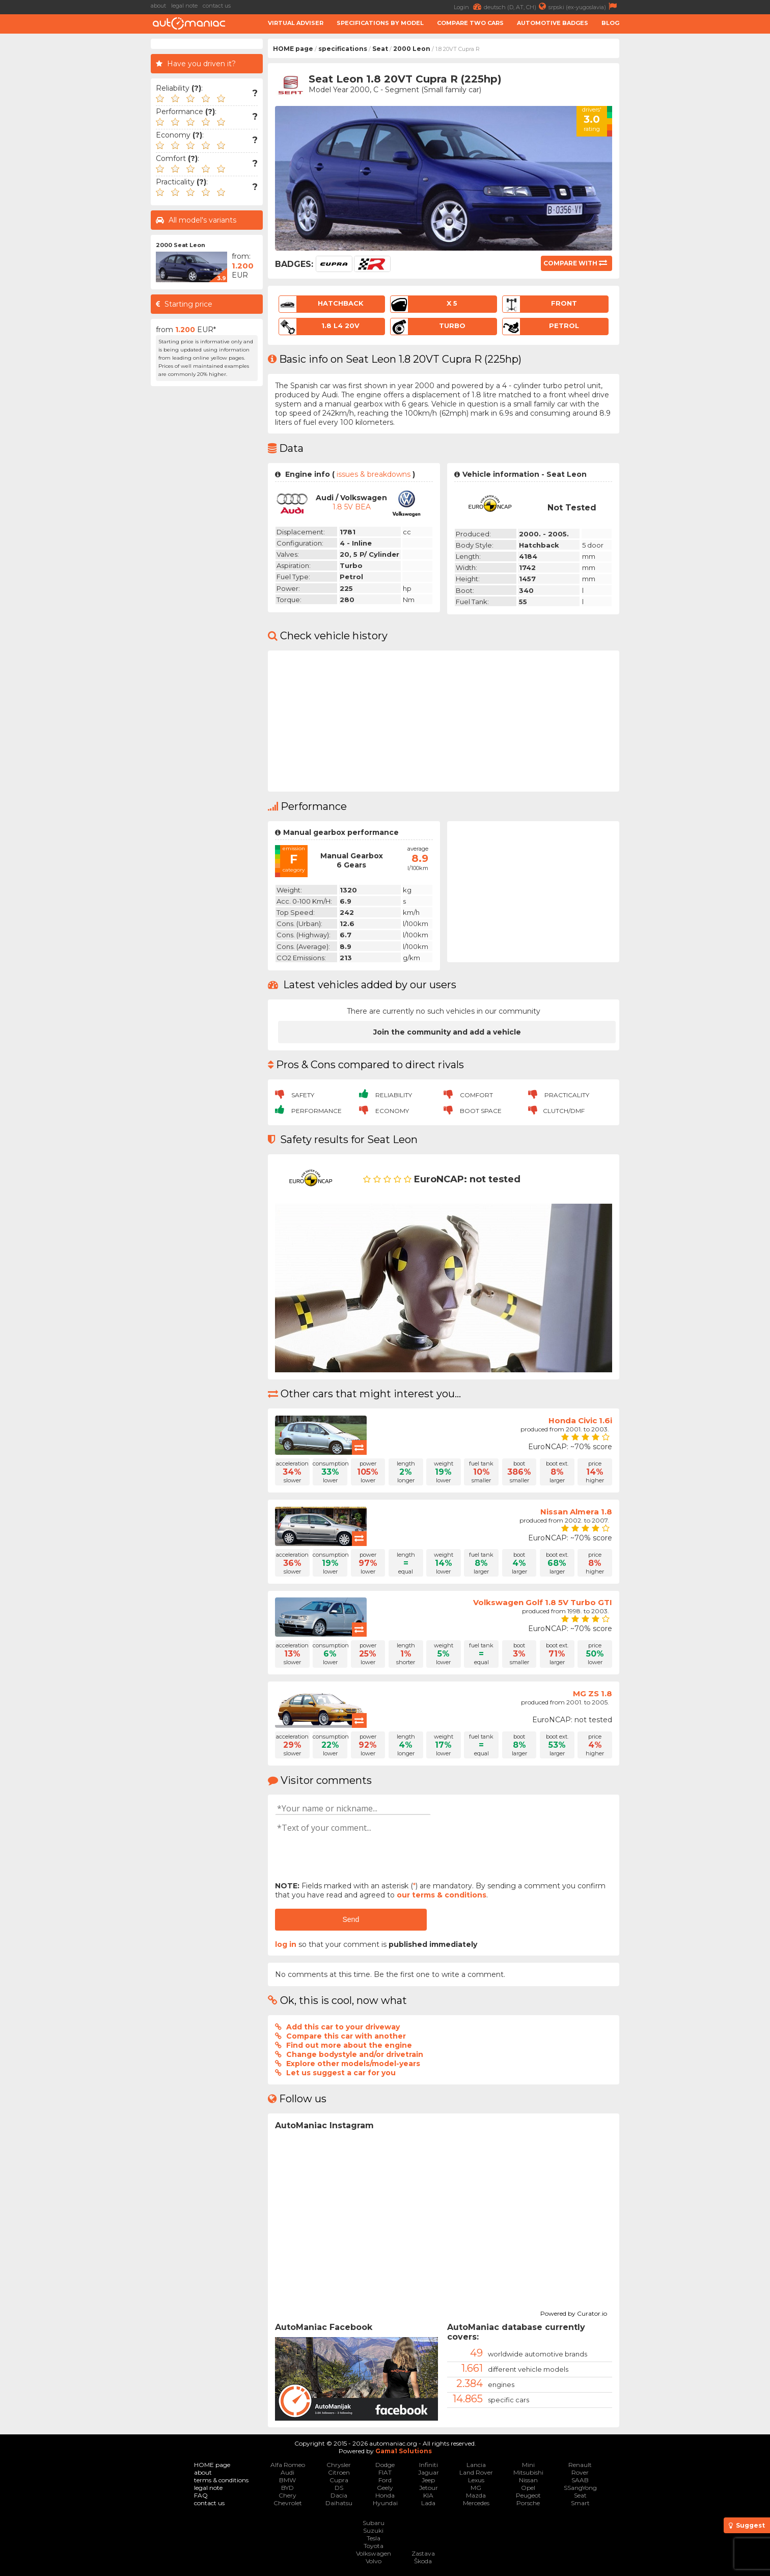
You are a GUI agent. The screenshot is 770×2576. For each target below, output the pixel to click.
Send (350, 1919)
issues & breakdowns (374, 474)
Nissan (528, 2480)
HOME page (293, 48)
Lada (428, 2503)
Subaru (373, 2523)
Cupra (338, 2480)
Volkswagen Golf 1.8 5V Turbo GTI (542, 1602)
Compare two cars (470, 22)
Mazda (476, 2495)
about (158, 5)
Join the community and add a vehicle (447, 1032)
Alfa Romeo (287, 2465)
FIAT (385, 2472)
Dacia (339, 2495)
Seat (380, 48)
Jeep (428, 2480)
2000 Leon (411, 48)
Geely (385, 2487)
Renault (580, 2465)
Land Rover (476, 2472)
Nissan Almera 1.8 (576, 1511)
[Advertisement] (697, 191)
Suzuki (373, 2530)
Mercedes (476, 2503)
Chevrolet (287, 2503)
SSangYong (580, 2487)
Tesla (373, 2538)
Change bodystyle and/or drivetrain (354, 2054)
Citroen (339, 2472)
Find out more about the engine (349, 2045)
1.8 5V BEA (352, 506)
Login (469, 6)
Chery (287, 2495)
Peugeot (528, 2495)
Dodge (385, 2465)
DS (339, 2487)
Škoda (423, 2561)
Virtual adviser (295, 22)
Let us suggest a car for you (341, 2072)
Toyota (373, 2546)
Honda (385, 2495)
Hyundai (385, 2503)
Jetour (428, 2487)
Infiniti (428, 2465)
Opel (528, 2487)
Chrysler (338, 2465)
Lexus (476, 2480)
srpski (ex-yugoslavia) (583, 6)
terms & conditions (221, 2480)
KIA (428, 2495)
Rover (580, 2472)
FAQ (201, 2495)
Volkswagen (373, 2553)
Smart (580, 2503)
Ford (385, 2480)
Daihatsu (338, 2503)
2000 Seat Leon (180, 245)
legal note (184, 5)
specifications (342, 48)
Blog (610, 22)
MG (476, 2487)
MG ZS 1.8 (592, 1693)
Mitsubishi (528, 2472)
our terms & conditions (441, 1895)
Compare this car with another (346, 2036)
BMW (287, 2480)
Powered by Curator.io (573, 2312)
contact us (217, 5)
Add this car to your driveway (343, 2026)
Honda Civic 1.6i (580, 1420)
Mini (528, 2465)
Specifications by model (380, 22)
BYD (287, 2487)
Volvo (373, 2561)
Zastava (423, 2553)
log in (285, 1944)
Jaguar (428, 2472)
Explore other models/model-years (353, 2063)
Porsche (528, 2503)
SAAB (580, 2480)
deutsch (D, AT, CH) (516, 6)
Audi (287, 2472)
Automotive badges (552, 22)
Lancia (476, 2465)
